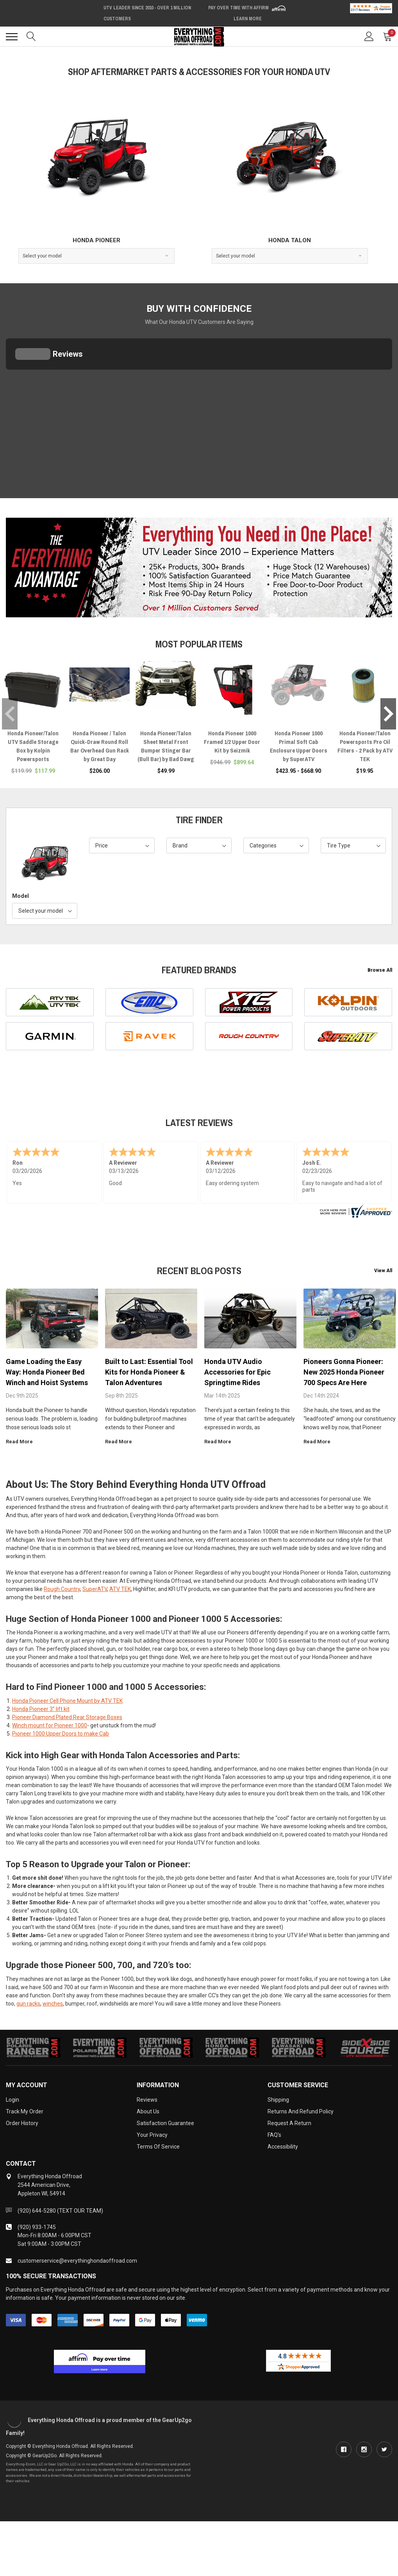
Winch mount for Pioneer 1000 (49, 1725)
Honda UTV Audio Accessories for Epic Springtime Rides (237, 1372)
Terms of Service (158, 2146)
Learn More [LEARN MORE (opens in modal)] (248, 19)
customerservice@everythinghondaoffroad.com (77, 2261)
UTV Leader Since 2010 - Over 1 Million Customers (147, 13)
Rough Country (62, 1589)
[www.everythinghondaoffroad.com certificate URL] (355, 1210)
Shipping (278, 2100)
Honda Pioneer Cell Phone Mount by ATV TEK (67, 1701)
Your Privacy (152, 2135)
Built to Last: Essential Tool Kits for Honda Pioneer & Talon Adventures (149, 1372)
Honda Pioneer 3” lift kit (41, 1709)
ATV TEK (120, 1589)
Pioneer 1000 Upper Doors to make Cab (60, 1733)
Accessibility (283, 2146)
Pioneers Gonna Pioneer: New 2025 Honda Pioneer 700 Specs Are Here (343, 1372)
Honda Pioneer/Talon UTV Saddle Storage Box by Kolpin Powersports (33, 746)
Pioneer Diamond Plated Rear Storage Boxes (67, 1717)
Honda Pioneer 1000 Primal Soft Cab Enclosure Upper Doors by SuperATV (298, 746)
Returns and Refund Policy (301, 2111)
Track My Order (24, 2111)
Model (20, 896)
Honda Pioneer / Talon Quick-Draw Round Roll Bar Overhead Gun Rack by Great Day (99, 746)
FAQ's (274, 2135)
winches (53, 2003)
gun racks (28, 2003)
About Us (148, 2111)
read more (21, 1441)
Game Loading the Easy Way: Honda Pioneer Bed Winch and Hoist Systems (47, 1372)
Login (12, 2100)
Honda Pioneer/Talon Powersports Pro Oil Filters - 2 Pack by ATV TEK (365, 746)
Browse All (380, 970)
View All (383, 1270)
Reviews (147, 2100)
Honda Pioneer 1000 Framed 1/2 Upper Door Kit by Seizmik (232, 741)
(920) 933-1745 (37, 2227)
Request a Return (289, 2123)
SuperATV (94, 1589)
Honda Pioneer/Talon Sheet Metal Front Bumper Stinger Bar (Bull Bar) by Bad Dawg (165, 746)
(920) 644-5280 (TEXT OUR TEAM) (60, 2211)
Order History (22, 2123)
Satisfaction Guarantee (165, 2123)
